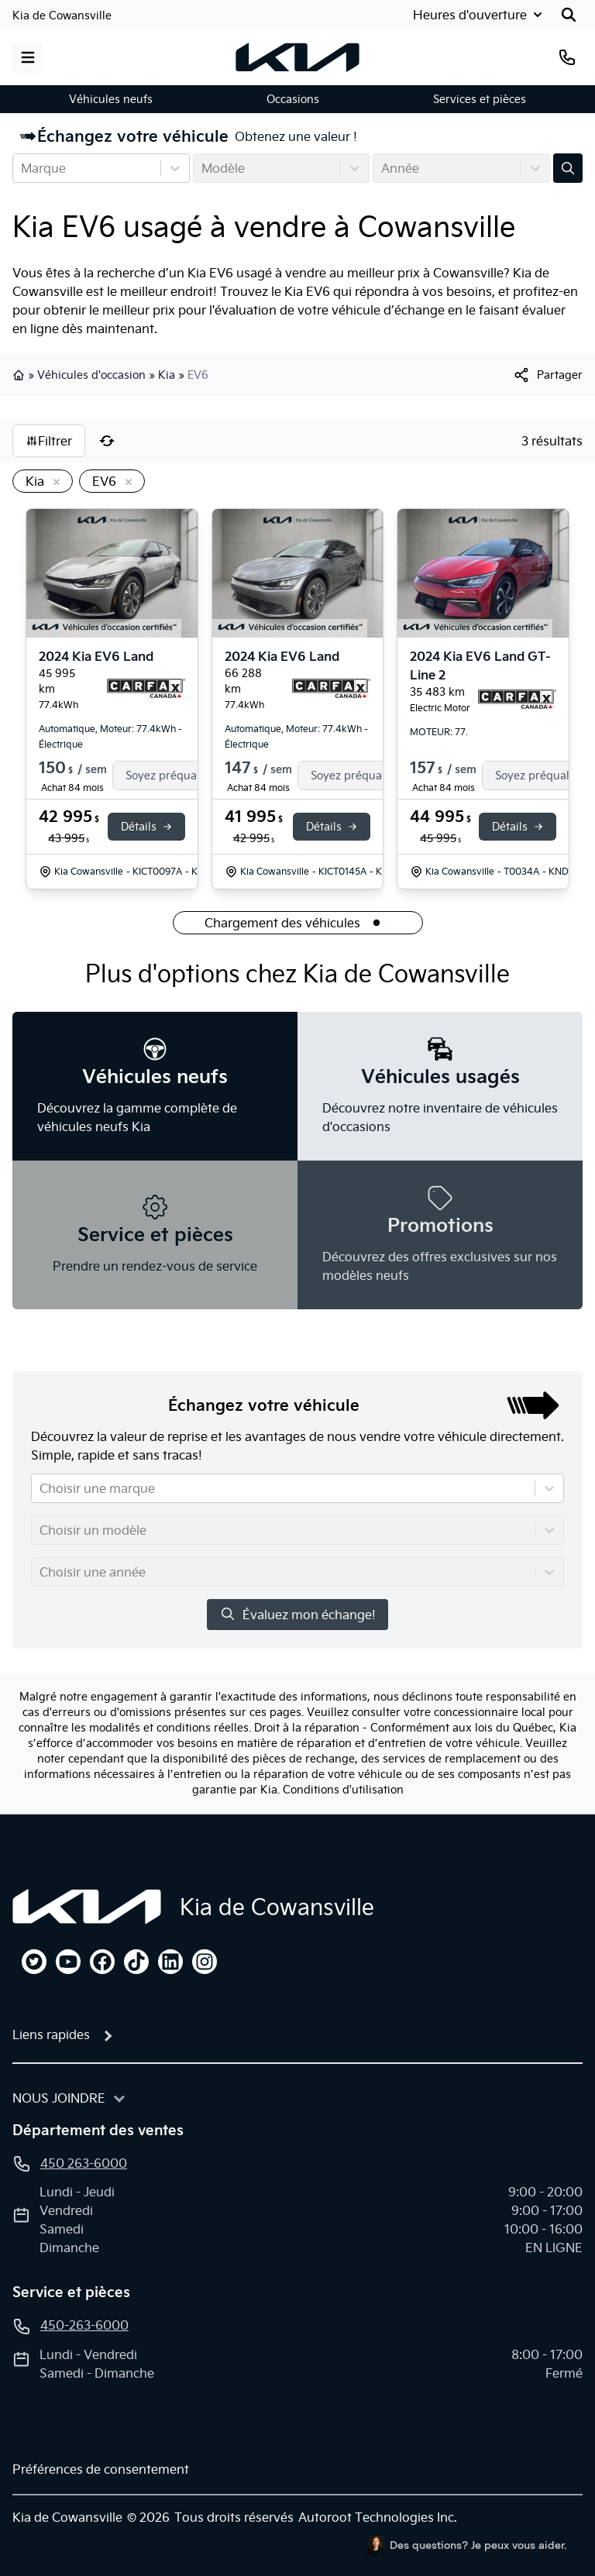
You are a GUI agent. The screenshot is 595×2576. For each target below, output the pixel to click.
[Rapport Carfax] (146, 688)
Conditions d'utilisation (343, 1789)
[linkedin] (170, 1961)
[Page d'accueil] (86, 1906)
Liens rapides (51, 2034)
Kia (166, 375)
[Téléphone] (567, 57)
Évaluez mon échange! (297, 1614)
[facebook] (102, 1961)
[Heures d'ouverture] (476, 14)
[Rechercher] (569, 15)
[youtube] (68, 1961)
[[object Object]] (547, 375)
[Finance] (177, 775)
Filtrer (49, 440)
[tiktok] (136, 1961)
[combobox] (22, 168)
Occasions (293, 99)
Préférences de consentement (100, 2469)
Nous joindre (58, 2098)
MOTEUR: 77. (439, 731)
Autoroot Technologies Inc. (377, 2517)
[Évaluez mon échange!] (568, 168)
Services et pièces (479, 99)
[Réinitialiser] (107, 441)
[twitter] (34, 1961)
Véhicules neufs (111, 99)
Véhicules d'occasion (91, 375)
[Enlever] (53, 483)
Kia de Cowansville (62, 15)
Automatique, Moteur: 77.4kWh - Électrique (110, 736)
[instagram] (204, 1961)
